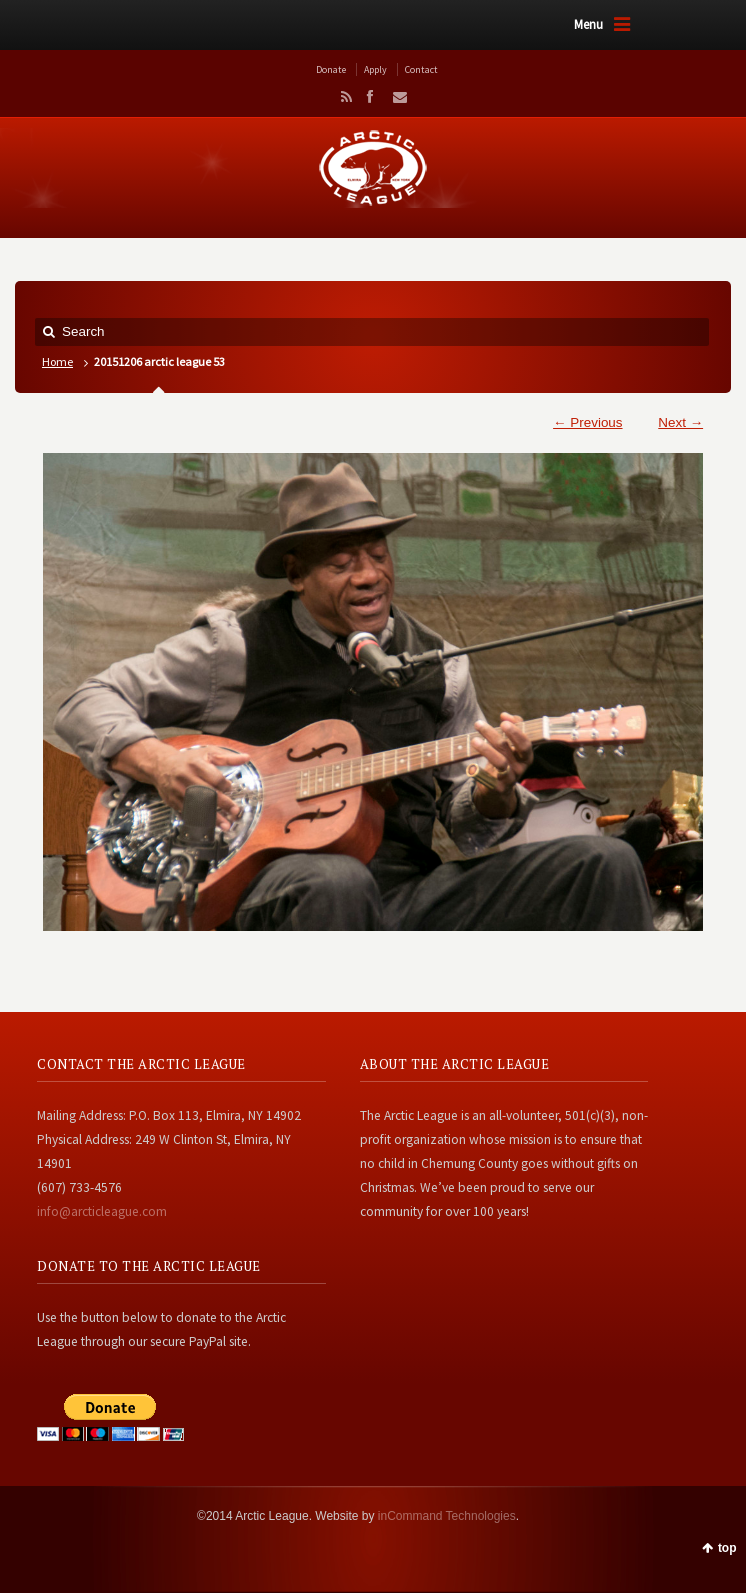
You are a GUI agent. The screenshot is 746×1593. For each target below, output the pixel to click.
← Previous (587, 422)
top (727, 1548)
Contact (421, 69)
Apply (375, 69)
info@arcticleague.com (102, 1211)
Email (394, 97)
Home (57, 361)
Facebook (369, 97)
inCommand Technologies (447, 1516)
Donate (331, 69)
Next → (680, 422)
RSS (343, 97)
